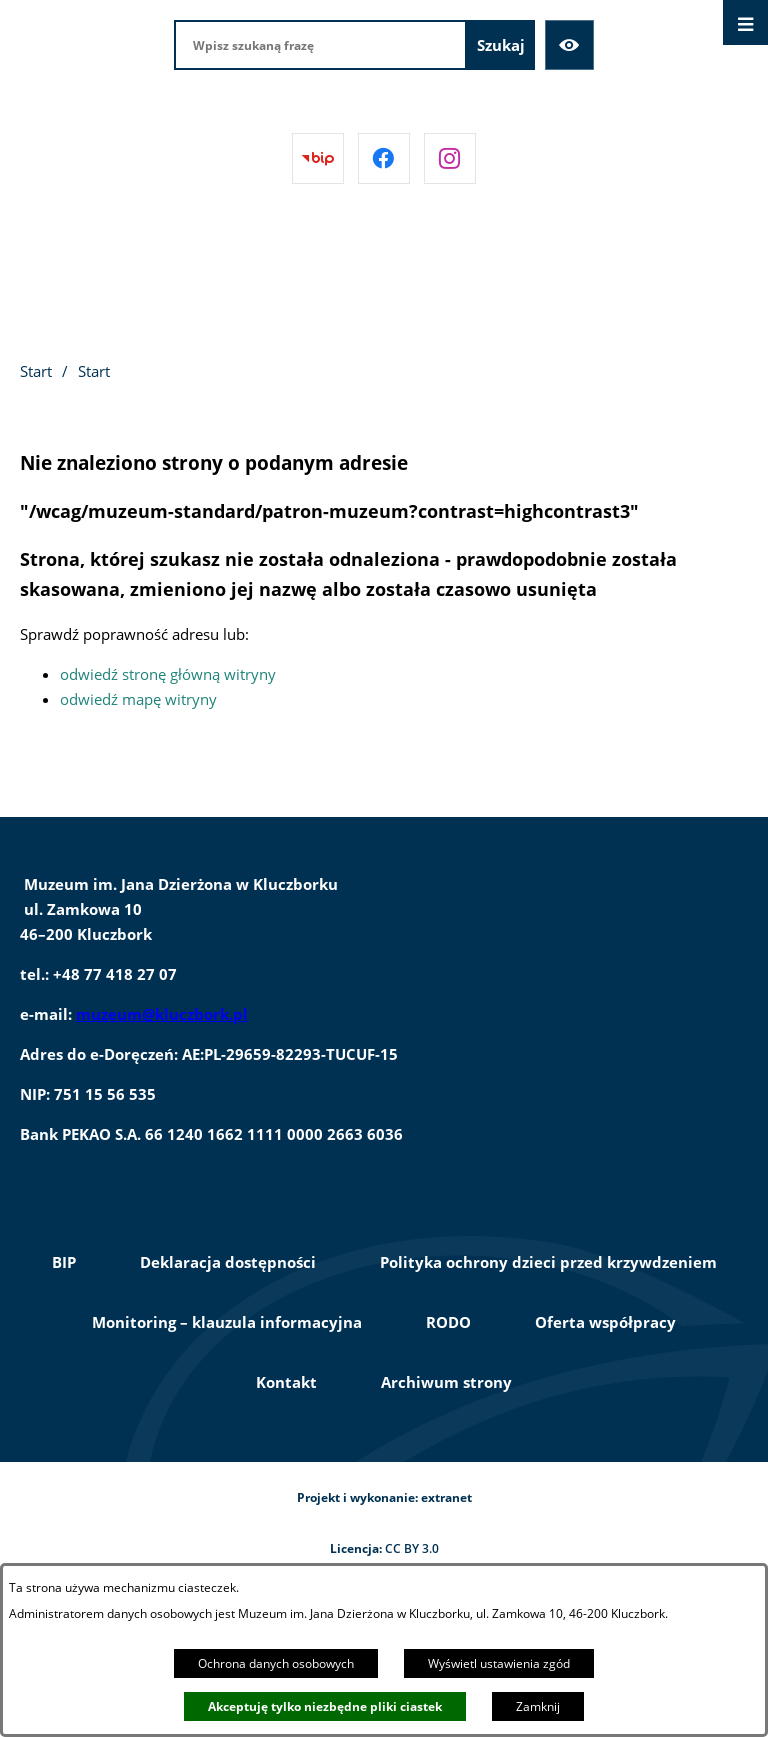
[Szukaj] (501, 45)
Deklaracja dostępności (228, 1262)
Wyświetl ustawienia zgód (499, 1663)
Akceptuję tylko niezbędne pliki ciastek (325, 1706)
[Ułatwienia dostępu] (570, 45)
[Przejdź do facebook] (384, 159)
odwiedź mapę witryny (138, 699)
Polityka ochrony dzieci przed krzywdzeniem (548, 1262)
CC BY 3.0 (412, 1548)
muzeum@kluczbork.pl (162, 1014)
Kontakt (286, 1382)
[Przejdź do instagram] (450, 159)
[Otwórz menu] (745, 22)
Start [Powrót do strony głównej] (36, 371)
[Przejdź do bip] (318, 159)
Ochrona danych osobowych (276, 1663)
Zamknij (538, 1706)
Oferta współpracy (605, 1322)
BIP (64, 1262)
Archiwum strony (446, 1382)
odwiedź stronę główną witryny (168, 674)
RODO (448, 1322)
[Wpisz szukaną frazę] (320, 45)
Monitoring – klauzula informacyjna (227, 1322)
